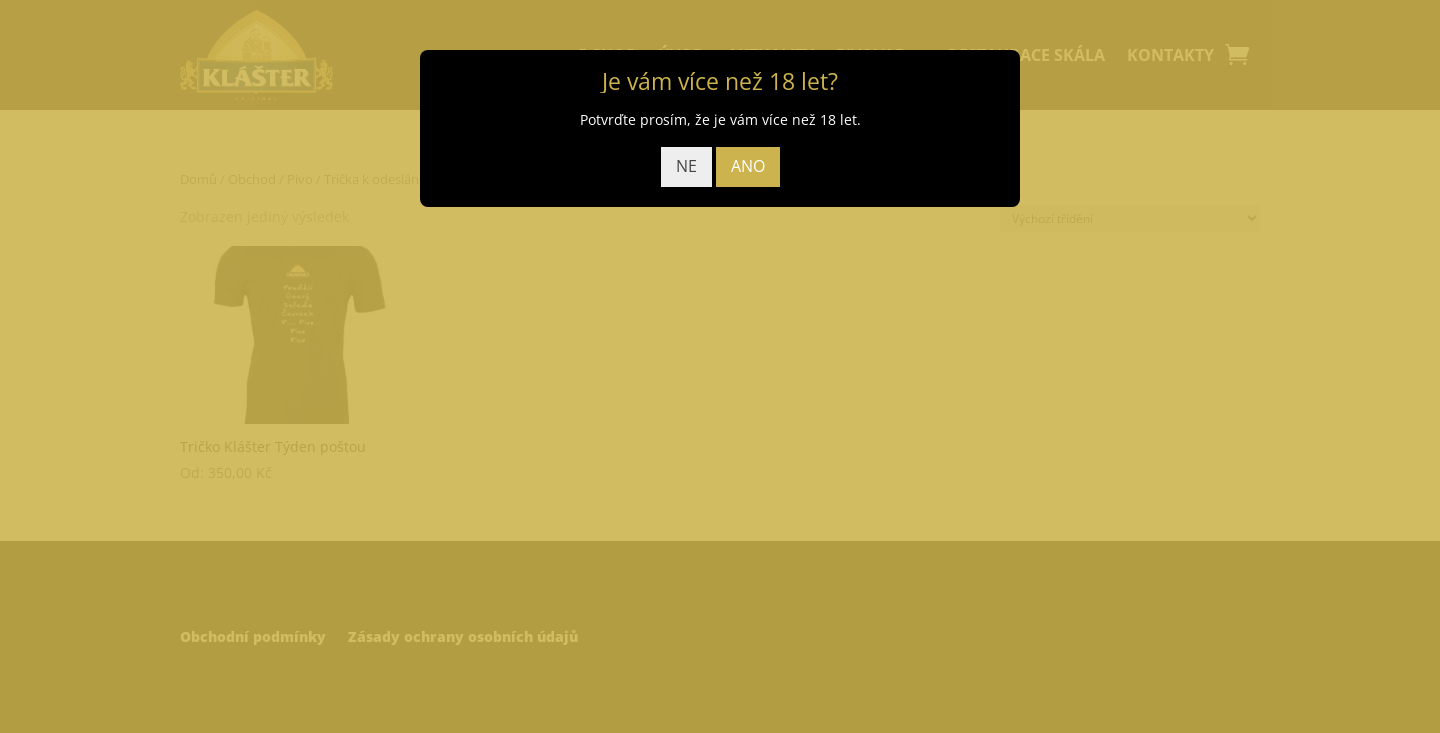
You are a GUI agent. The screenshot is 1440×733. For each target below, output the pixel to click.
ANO (748, 166)
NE (686, 166)
